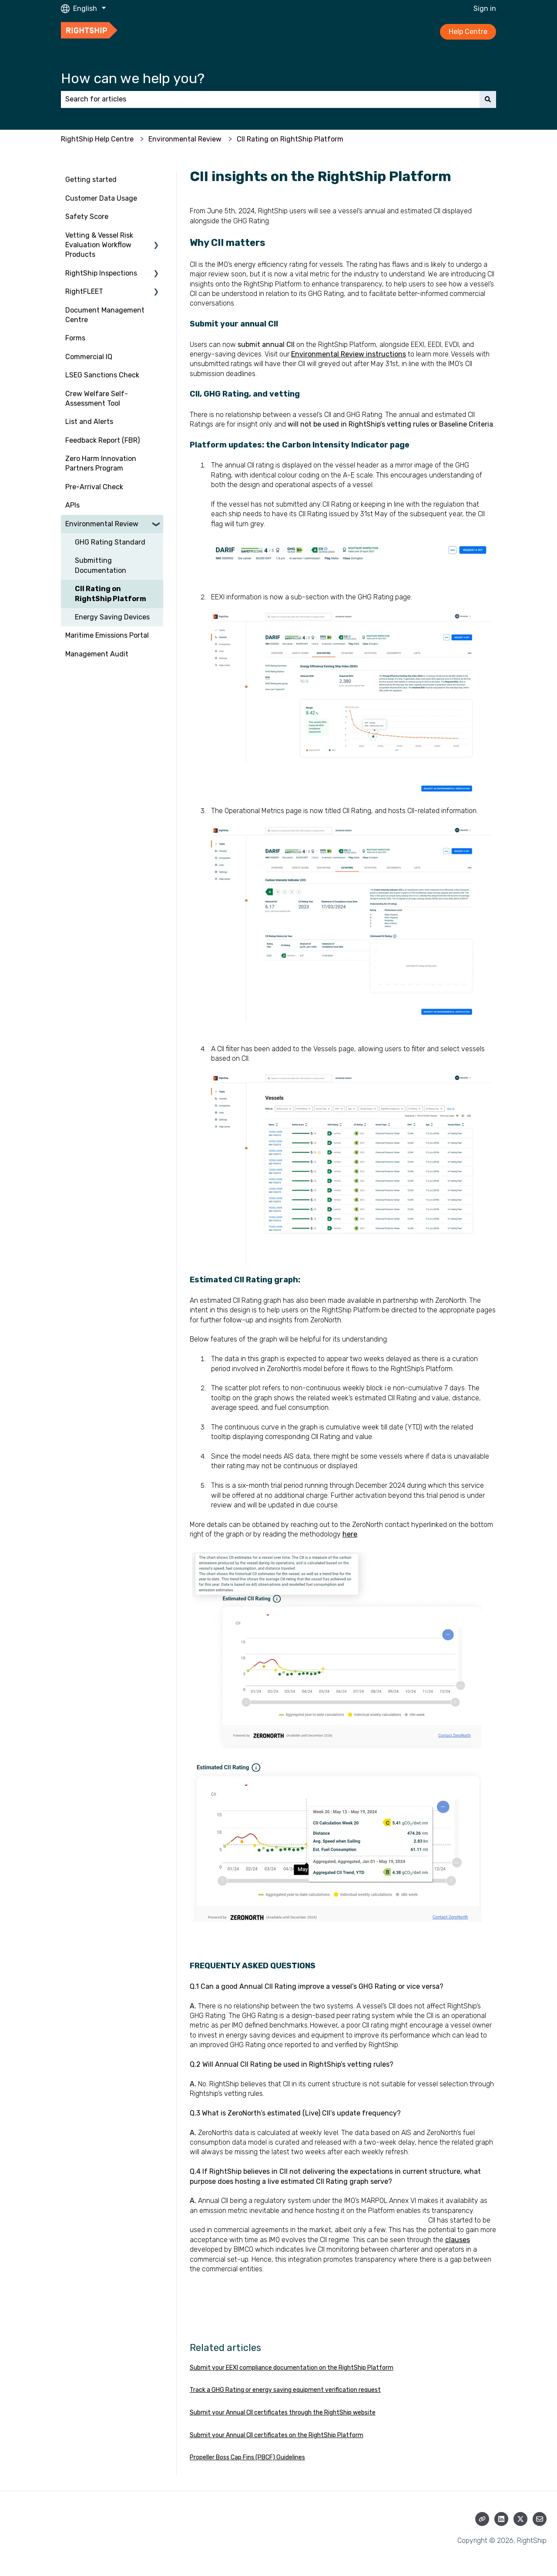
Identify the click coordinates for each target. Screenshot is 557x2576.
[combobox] (270, 99)
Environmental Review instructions (348, 354)
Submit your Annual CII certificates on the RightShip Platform (276, 2435)
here (349, 1534)
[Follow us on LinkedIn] (501, 2519)
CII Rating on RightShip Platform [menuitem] (110, 593)
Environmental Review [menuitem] (101, 524)
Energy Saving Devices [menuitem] (112, 617)
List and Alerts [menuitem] (89, 421)
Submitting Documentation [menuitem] (100, 565)
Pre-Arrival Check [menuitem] (94, 487)
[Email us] (540, 2519)
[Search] (488, 99)
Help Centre (468, 31)
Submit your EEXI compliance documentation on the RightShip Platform (291, 2367)
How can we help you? (133, 78)
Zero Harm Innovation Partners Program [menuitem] (100, 463)
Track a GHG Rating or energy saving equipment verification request (285, 2390)
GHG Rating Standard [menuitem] (110, 542)
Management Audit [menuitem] (96, 654)
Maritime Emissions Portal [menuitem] (107, 635)
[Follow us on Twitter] (520, 2519)
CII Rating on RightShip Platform (290, 139)
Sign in (484, 8)
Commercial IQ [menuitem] (88, 357)
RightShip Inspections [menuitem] (101, 273)
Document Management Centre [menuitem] (104, 315)
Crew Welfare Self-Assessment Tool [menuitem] (96, 398)
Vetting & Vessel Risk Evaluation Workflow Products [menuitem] (99, 245)
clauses (457, 2240)
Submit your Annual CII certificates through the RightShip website (283, 2412)
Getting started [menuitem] (91, 179)
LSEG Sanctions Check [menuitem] (102, 375)
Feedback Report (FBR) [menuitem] (102, 440)
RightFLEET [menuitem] (84, 291)
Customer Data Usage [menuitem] (101, 198)
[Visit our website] (482, 2519)
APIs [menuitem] (72, 505)
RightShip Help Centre (97, 139)
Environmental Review (184, 139)
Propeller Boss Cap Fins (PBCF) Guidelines (247, 2457)
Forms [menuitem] (75, 338)
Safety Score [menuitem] (86, 216)
